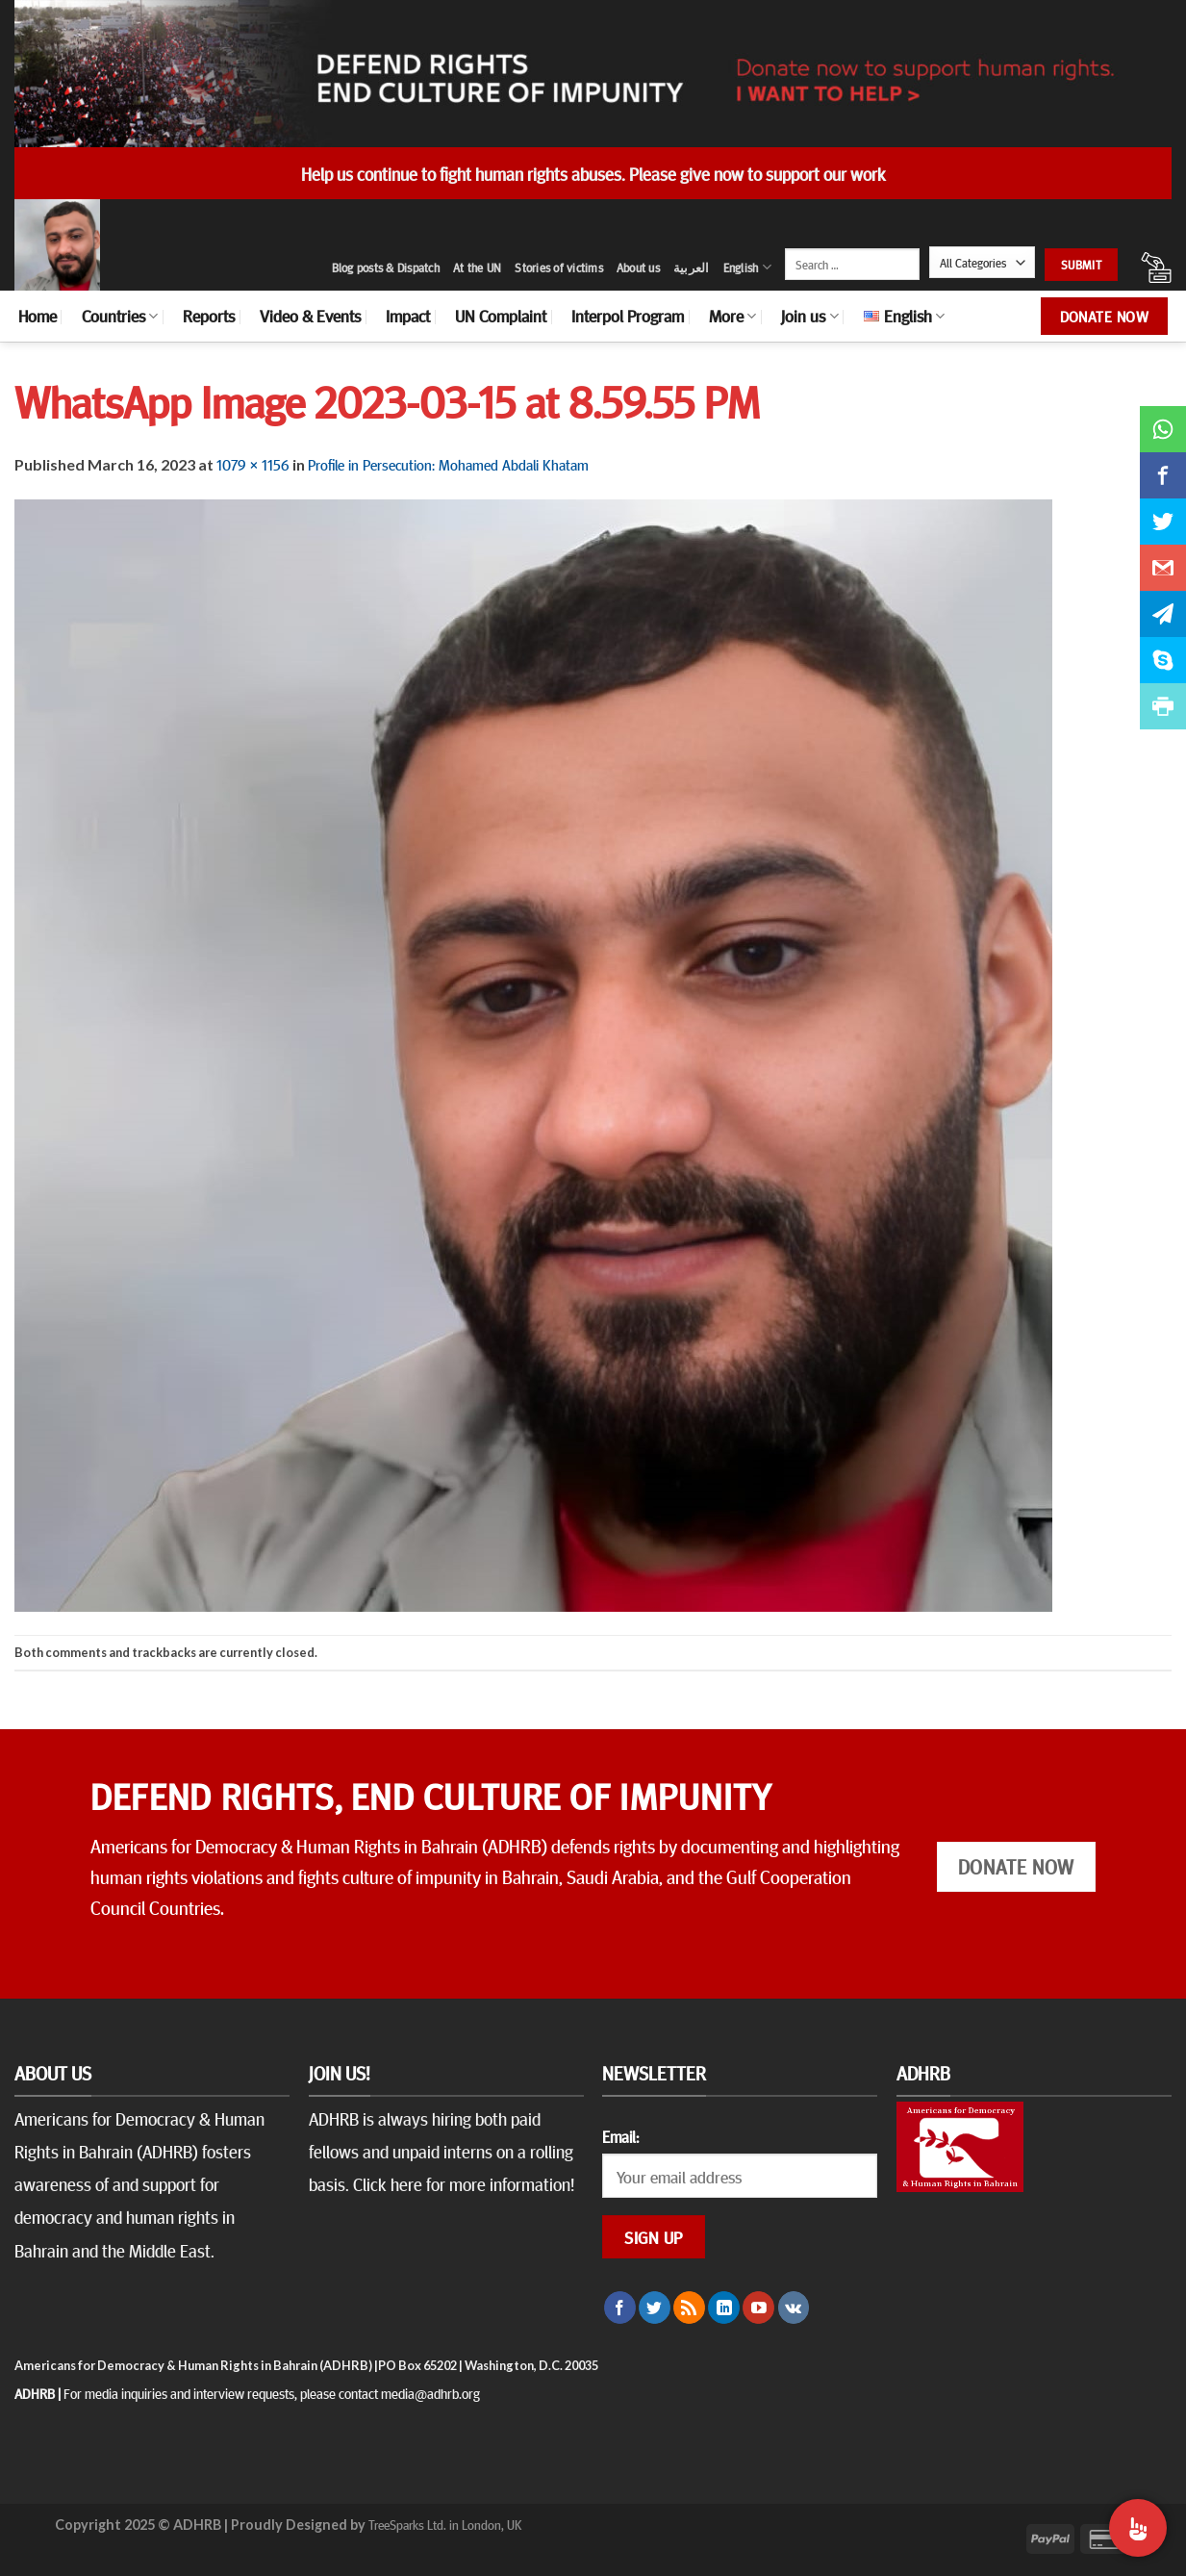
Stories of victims (559, 267)
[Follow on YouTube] (758, 2307)
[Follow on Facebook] (620, 2307)
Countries (120, 315)
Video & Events (310, 315)
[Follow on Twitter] (654, 2307)
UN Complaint (500, 315)
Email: (620, 2136)
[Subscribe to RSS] (689, 2307)
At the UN (477, 267)
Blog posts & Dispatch (386, 267)
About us (638, 267)
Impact (408, 315)
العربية (691, 267)
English (747, 267)
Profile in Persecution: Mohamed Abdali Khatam (448, 463)
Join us (809, 315)
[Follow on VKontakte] (794, 2307)
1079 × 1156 (253, 463)
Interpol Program (627, 315)
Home (37, 315)
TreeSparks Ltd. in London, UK (444, 2524)
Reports (209, 315)
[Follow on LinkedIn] (724, 2307)
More (732, 315)
